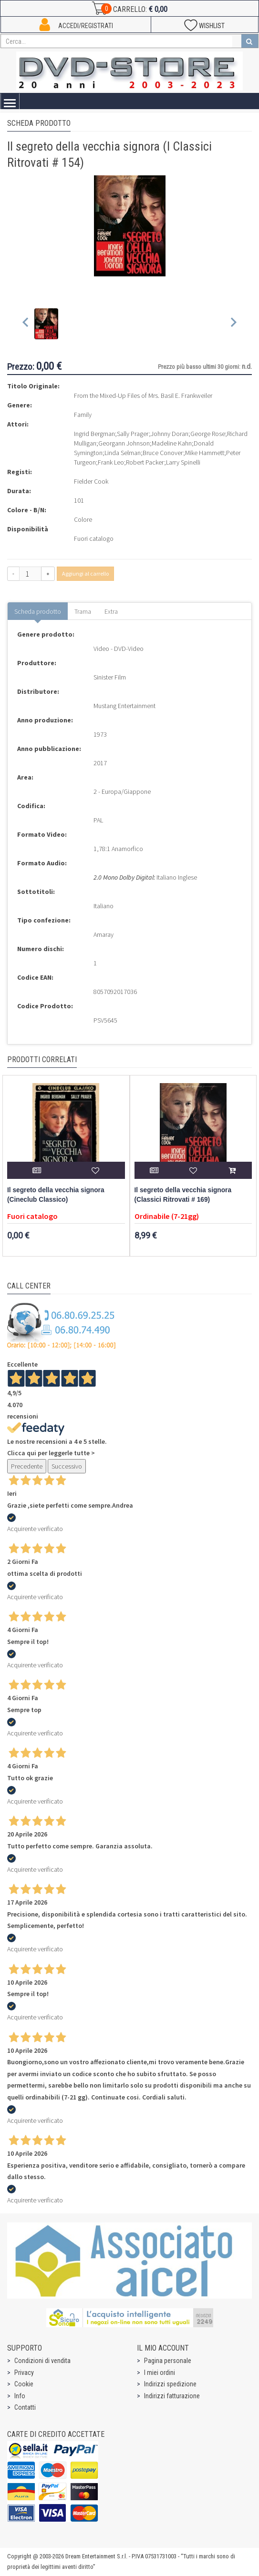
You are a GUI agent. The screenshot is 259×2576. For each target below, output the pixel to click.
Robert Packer (145, 462)
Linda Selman (122, 452)
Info (19, 2396)
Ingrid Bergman (94, 433)
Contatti (25, 2407)
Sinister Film (109, 677)
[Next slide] (233, 324)
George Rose (207, 433)
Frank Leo (111, 462)
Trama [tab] (82, 611)
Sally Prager (133, 433)
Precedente (26, 1466)
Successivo (67, 1466)
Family (83, 414)
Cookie (23, 2384)
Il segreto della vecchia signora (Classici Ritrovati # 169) (183, 1195)
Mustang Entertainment (124, 705)
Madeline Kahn (172, 443)
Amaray (103, 934)
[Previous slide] (26, 324)
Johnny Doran (169, 433)
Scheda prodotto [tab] (37, 611)
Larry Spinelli (183, 462)
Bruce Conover (163, 452)
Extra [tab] (111, 611)
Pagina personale (167, 2360)
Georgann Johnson (124, 443)
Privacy (24, 2372)
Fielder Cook (91, 481)
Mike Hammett (204, 452)
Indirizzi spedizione (170, 2384)
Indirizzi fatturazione (172, 2396)
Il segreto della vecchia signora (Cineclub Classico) (55, 1195)
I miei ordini (159, 2372)
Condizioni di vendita (42, 2360)
